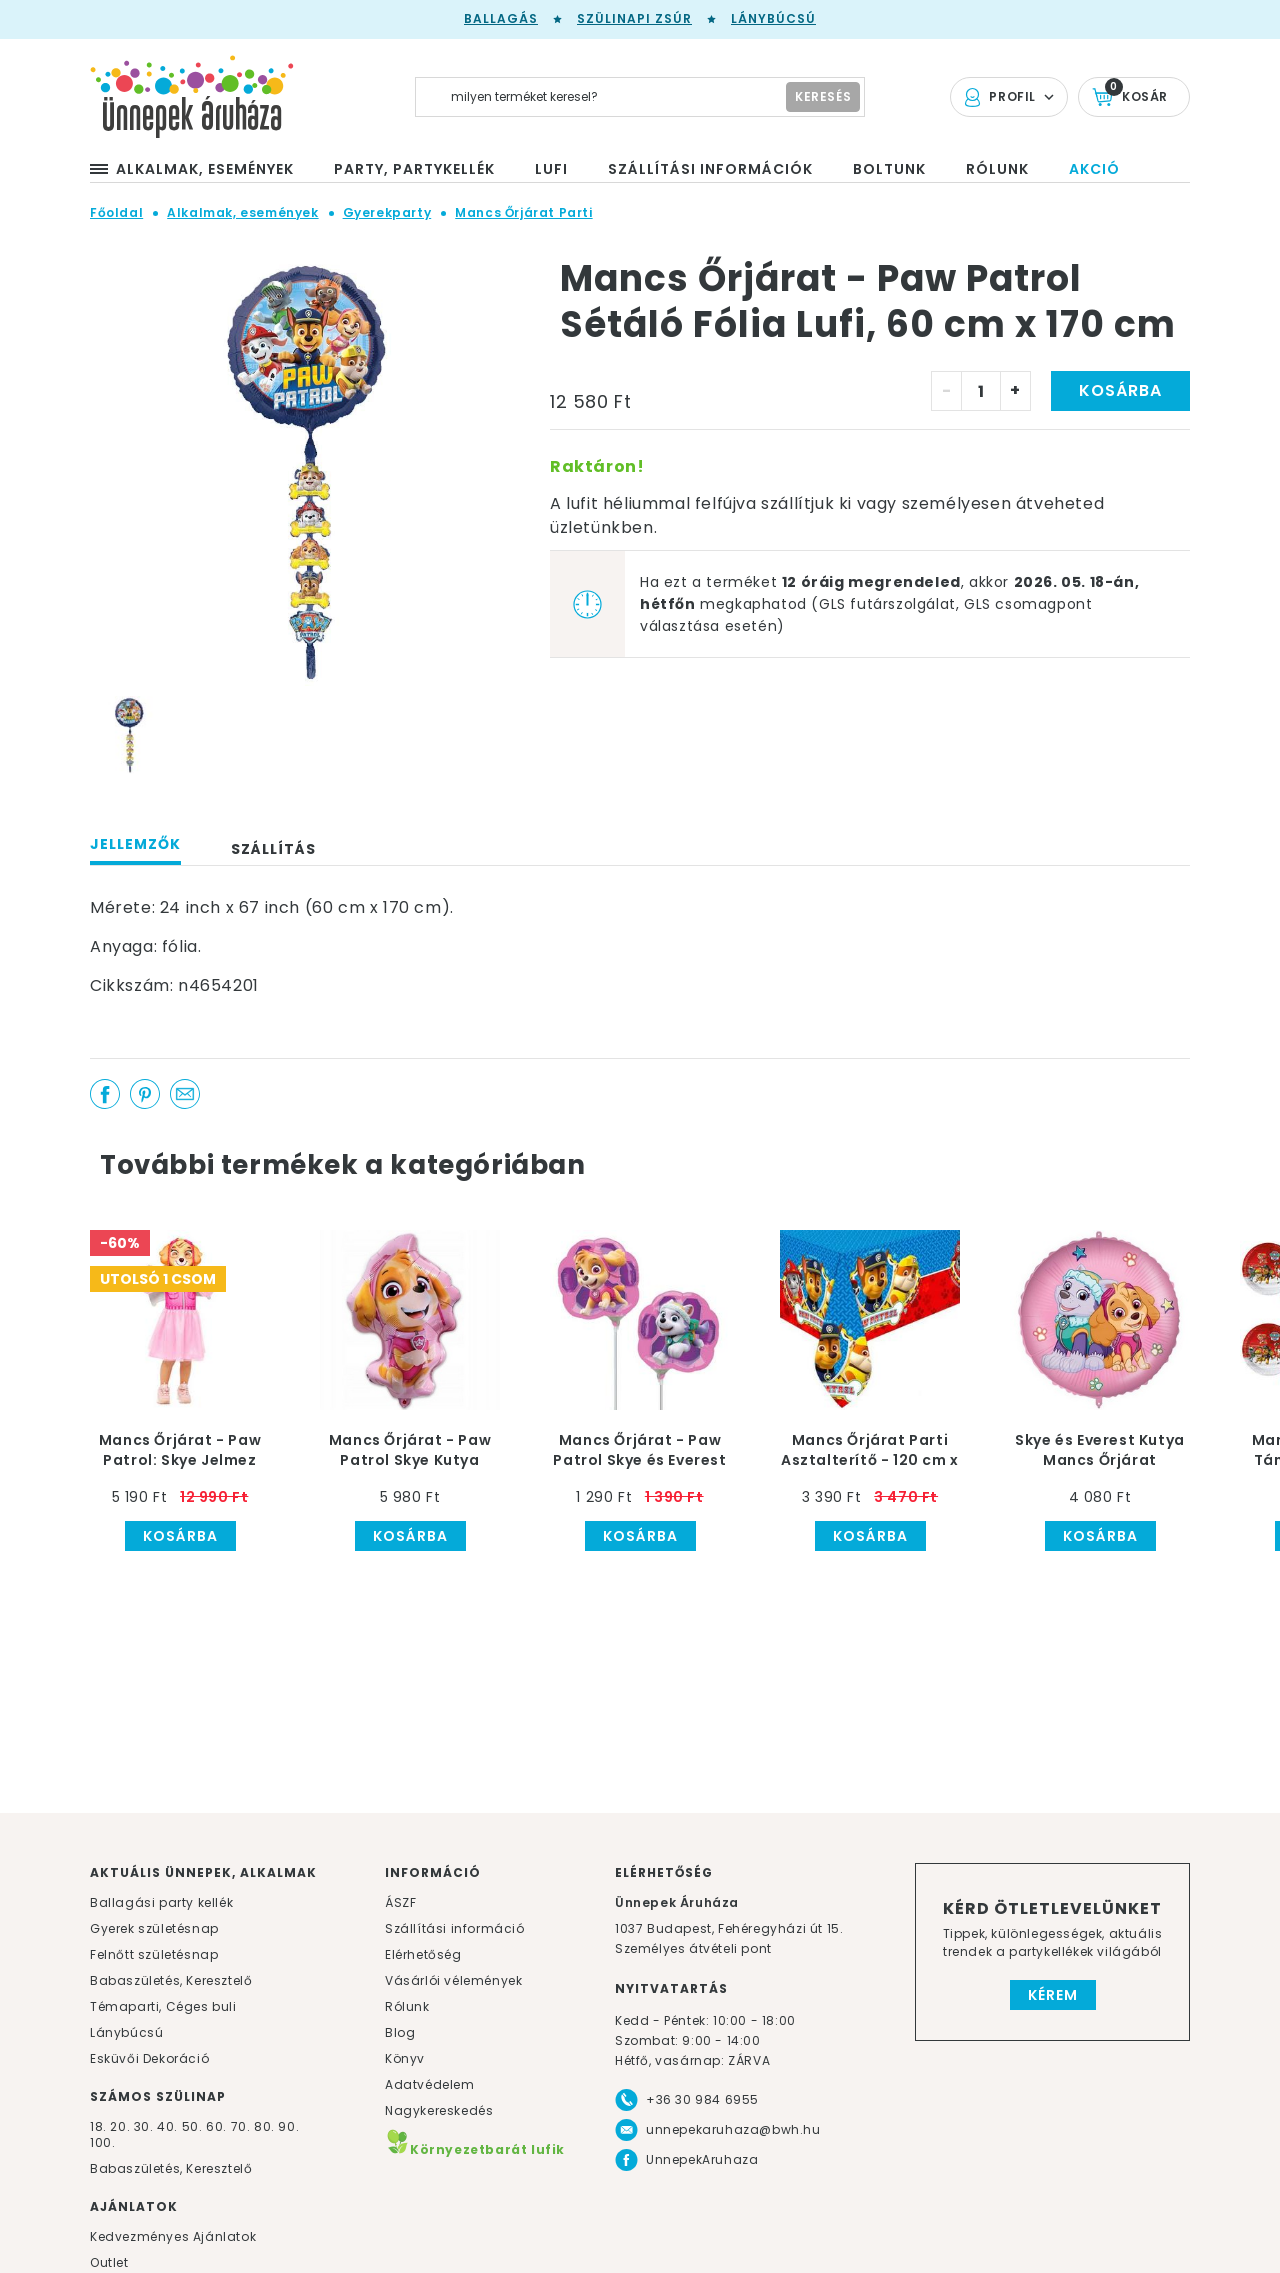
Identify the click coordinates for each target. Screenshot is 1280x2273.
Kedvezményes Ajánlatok (173, 2236)
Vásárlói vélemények (453, 1980)
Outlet (109, 2262)
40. (167, 2126)
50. (194, 2126)
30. (144, 2126)
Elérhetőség (423, 1954)
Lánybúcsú (773, 18)
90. (288, 2126)
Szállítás (273, 849)
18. (98, 2126)
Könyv (405, 2058)
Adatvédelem (430, 2084)
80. (266, 2126)
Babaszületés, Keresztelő (171, 1980)
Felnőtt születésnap (154, 1954)
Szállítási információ (455, 1928)
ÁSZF (400, 1902)
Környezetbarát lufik (475, 2149)
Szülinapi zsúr (634, 18)
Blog (400, 2032)
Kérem (1053, 1995)
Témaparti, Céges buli (163, 2006)
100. (102, 2142)
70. (242, 2126)
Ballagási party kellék (161, 1902)
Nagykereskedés (439, 2110)
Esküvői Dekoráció (149, 2058)
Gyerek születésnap (154, 1928)
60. (218, 2126)
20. (120, 2126)
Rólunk (407, 2006)
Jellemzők (135, 844)
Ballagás (501, 18)
